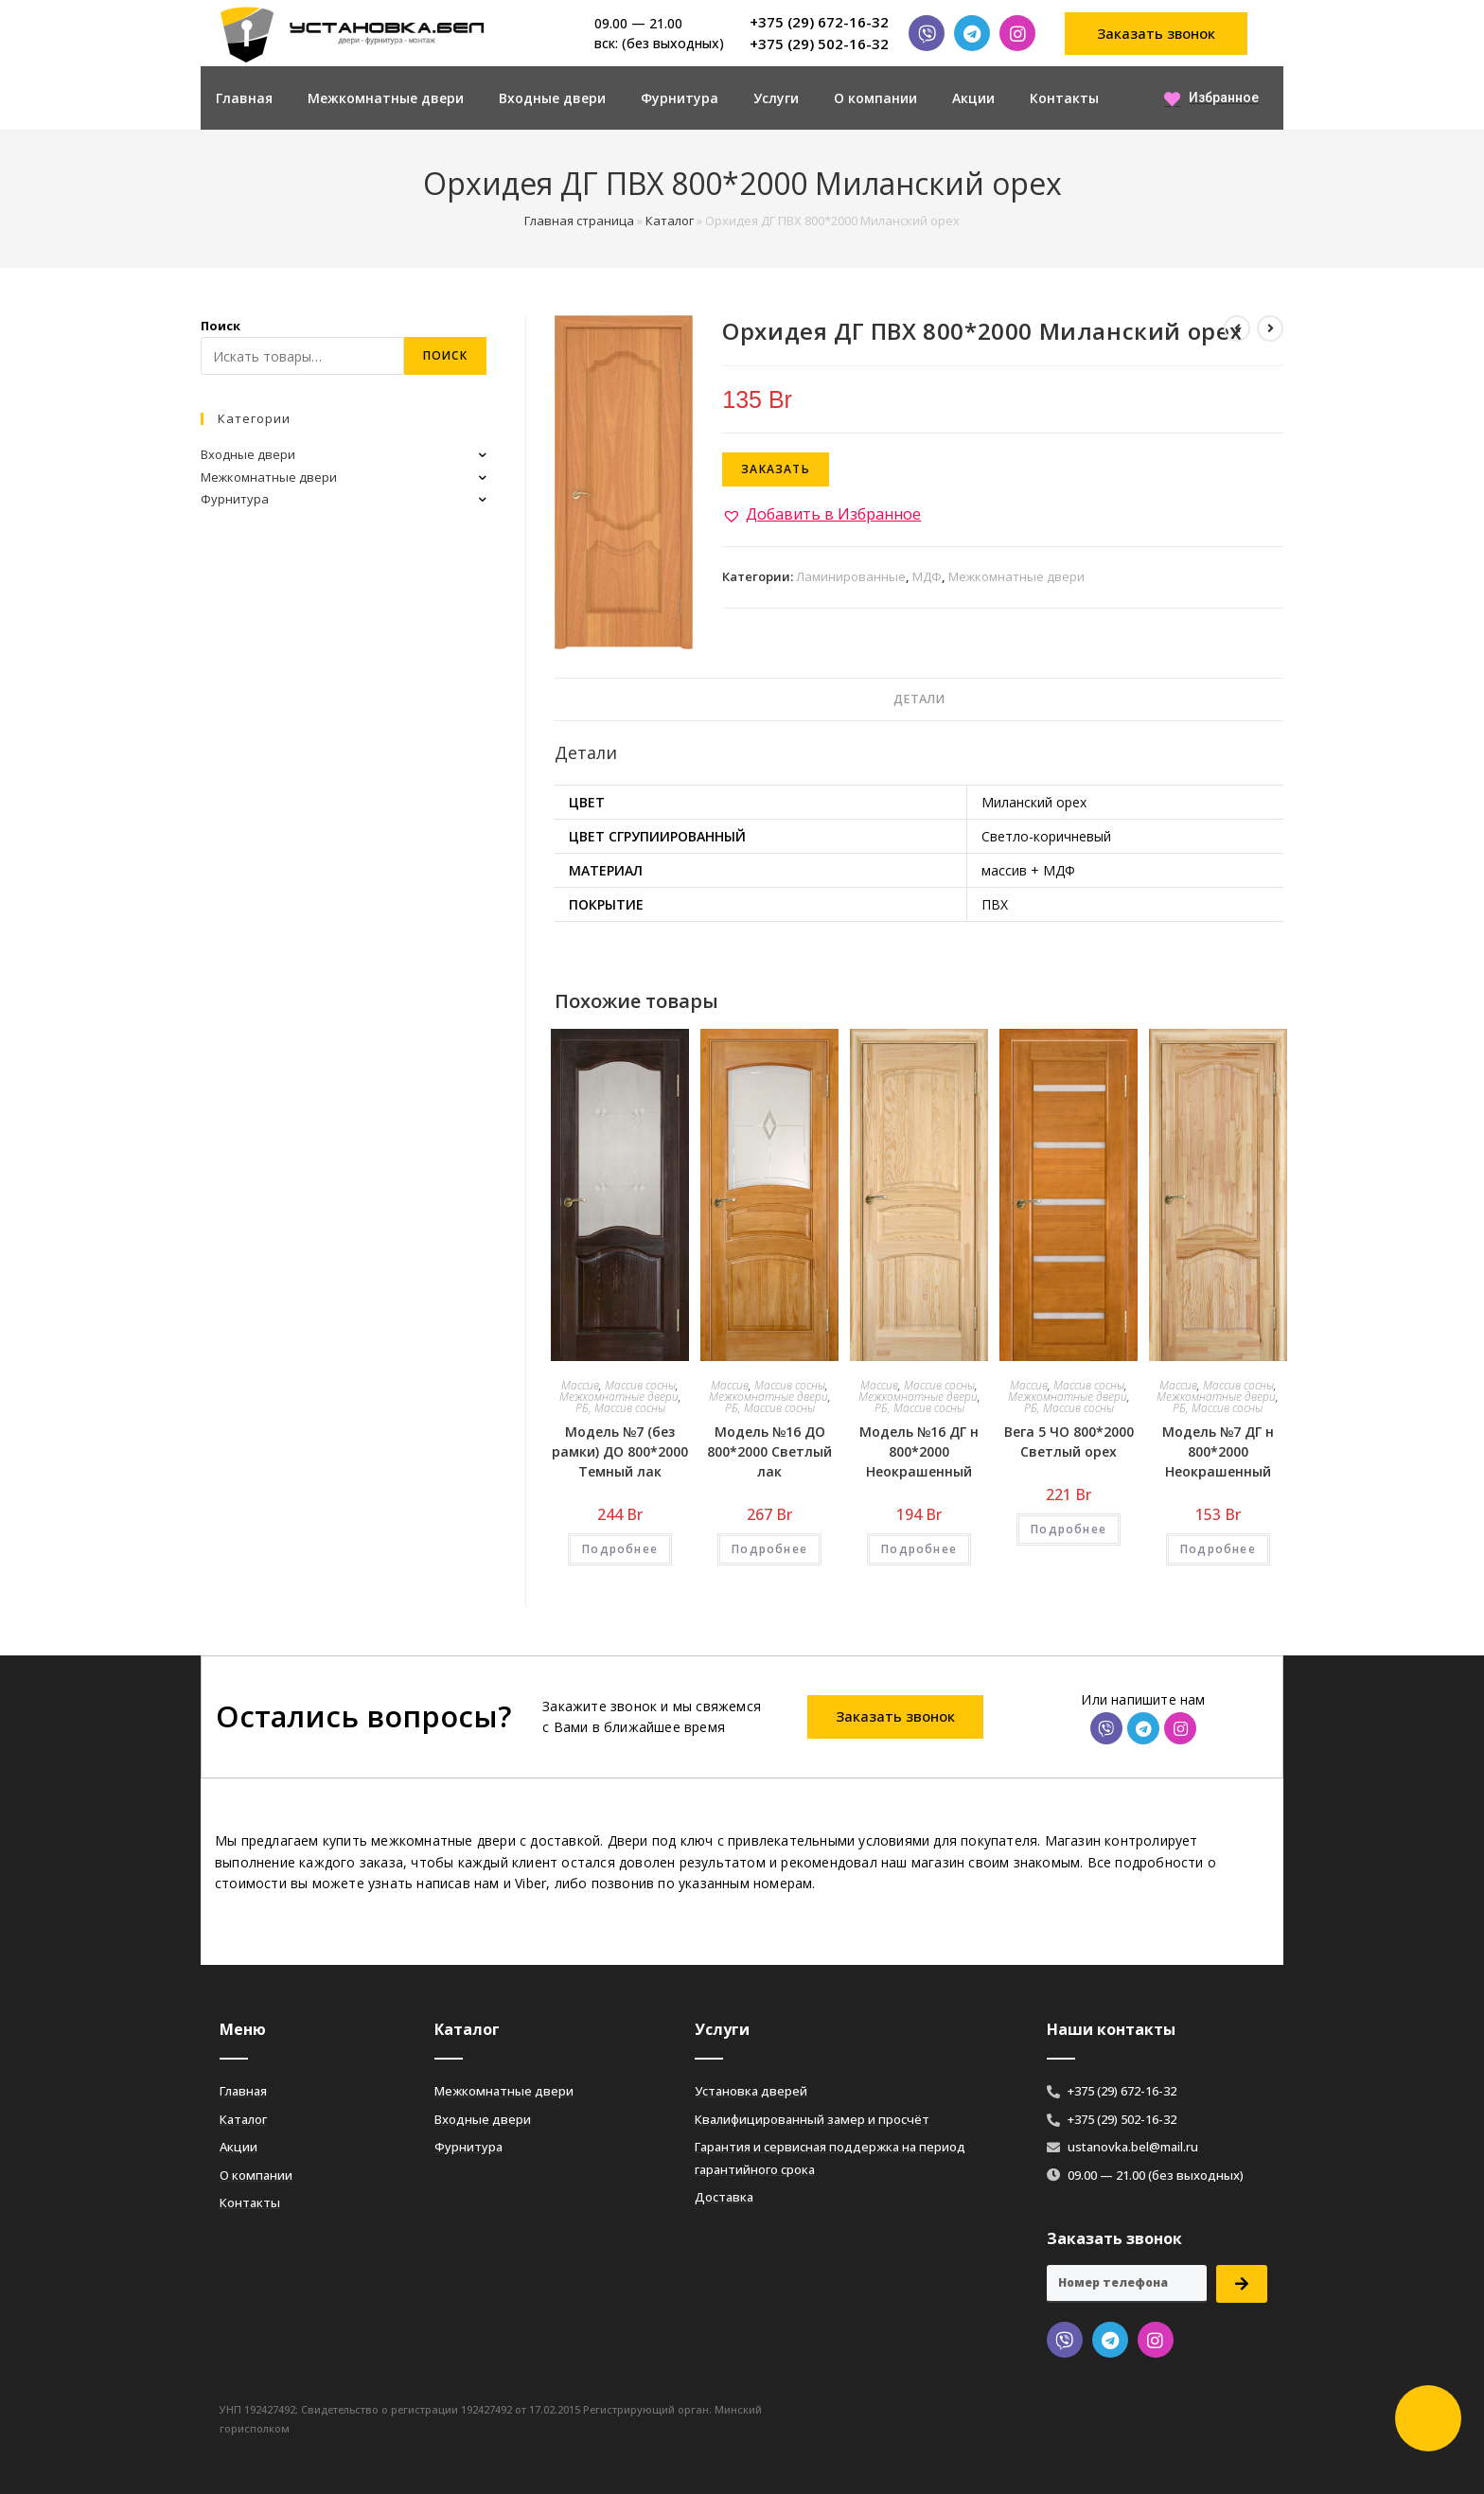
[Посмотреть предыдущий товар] (1237, 328)
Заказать (775, 469)
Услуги (776, 98)
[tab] (919, 700)
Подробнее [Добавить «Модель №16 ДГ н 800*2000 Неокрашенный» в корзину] (919, 1549)
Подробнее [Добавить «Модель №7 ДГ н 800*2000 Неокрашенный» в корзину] (1218, 1549)
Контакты (1064, 98)
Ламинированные (851, 576)
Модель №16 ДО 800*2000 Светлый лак (769, 1451)
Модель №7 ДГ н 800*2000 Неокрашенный (1218, 1451)
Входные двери (552, 98)
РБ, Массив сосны (620, 1408)
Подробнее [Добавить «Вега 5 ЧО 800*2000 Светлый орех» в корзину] (1068, 1529)
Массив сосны (640, 1385)
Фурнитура (679, 98)
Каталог (669, 220)
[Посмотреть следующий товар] (1270, 328)
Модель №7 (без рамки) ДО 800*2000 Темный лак (620, 1451)
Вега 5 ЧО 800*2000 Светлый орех (1069, 1441)
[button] (1156, 33)
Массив (580, 1385)
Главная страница (579, 220)
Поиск (220, 325)
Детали (919, 699)
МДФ (927, 576)
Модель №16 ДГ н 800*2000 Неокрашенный (919, 1451)
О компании (875, 98)
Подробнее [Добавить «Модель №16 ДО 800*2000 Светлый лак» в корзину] (769, 1549)
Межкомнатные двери (386, 98)
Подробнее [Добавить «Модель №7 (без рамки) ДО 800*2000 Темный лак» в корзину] (620, 1549)
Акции (973, 98)
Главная (244, 98)
